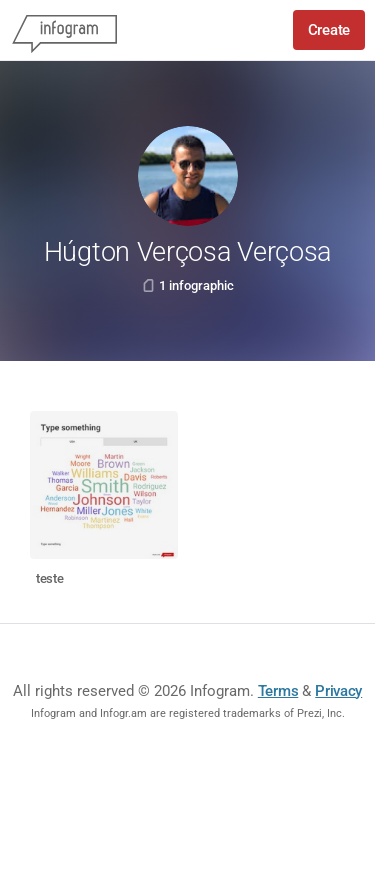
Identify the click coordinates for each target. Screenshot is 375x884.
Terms (278, 691)
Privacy (338, 691)
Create (329, 30)
